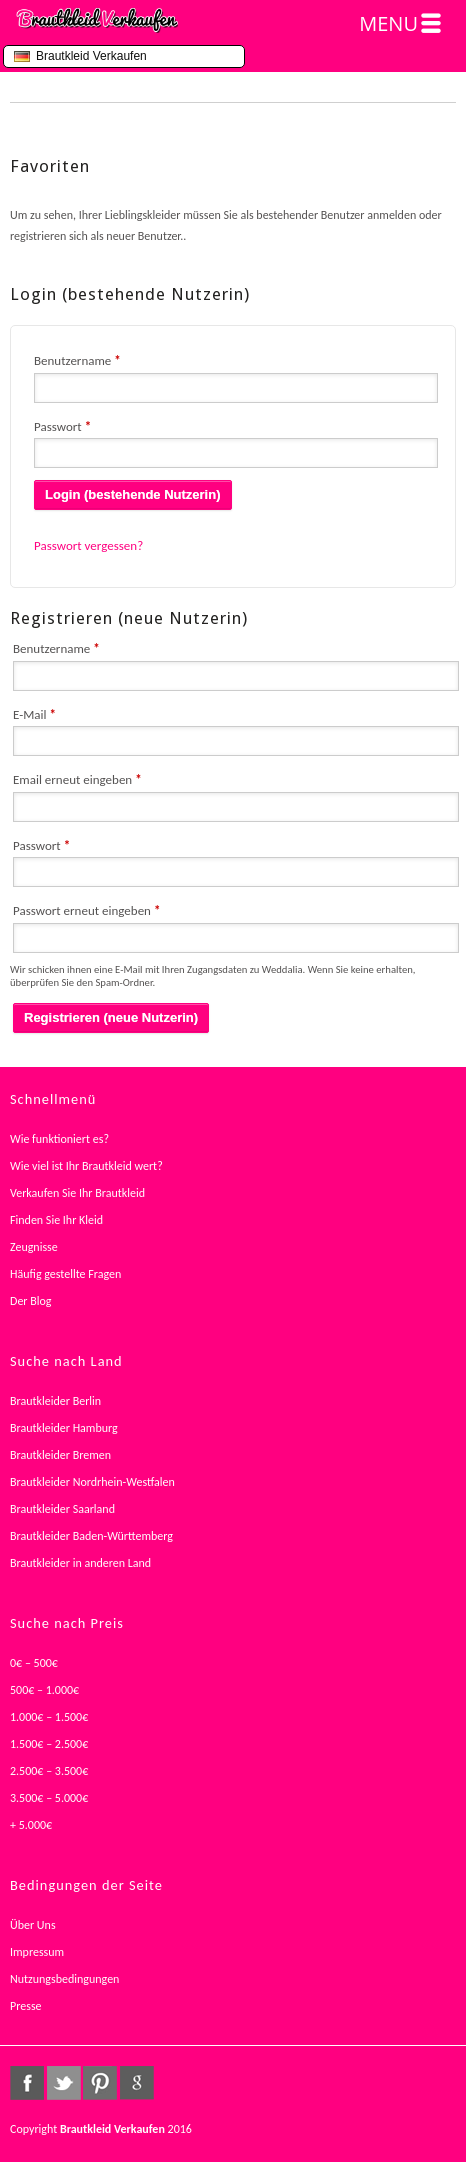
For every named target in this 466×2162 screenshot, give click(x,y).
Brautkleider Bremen (60, 1455)
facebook (27, 2083)
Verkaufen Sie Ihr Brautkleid (77, 1193)
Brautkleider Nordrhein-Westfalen (92, 1482)
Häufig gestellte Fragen (65, 1274)
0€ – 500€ (34, 1663)
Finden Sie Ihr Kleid (56, 1220)
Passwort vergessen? (88, 545)
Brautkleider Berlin (55, 1401)
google (137, 2083)
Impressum (37, 1952)
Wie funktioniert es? (59, 1139)
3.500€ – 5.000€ (49, 1798)
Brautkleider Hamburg (64, 1428)
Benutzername (77, 360)
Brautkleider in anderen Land (80, 1563)
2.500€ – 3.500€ (49, 1771)
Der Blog (31, 1301)
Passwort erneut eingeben (86, 910)
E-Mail (34, 714)
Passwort (62, 426)
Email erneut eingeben (77, 779)
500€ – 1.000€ (44, 1690)
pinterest (100, 2083)
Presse (26, 2006)
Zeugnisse (34, 1247)
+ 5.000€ (31, 1825)
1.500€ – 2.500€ (49, 1744)
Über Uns (33, 1925)
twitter (64, 2083)
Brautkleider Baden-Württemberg (91, 1536)
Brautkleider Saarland (62, 1509)
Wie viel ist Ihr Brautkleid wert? (86, 1166)
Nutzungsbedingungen (64, 1979)
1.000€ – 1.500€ (49, 1717)
